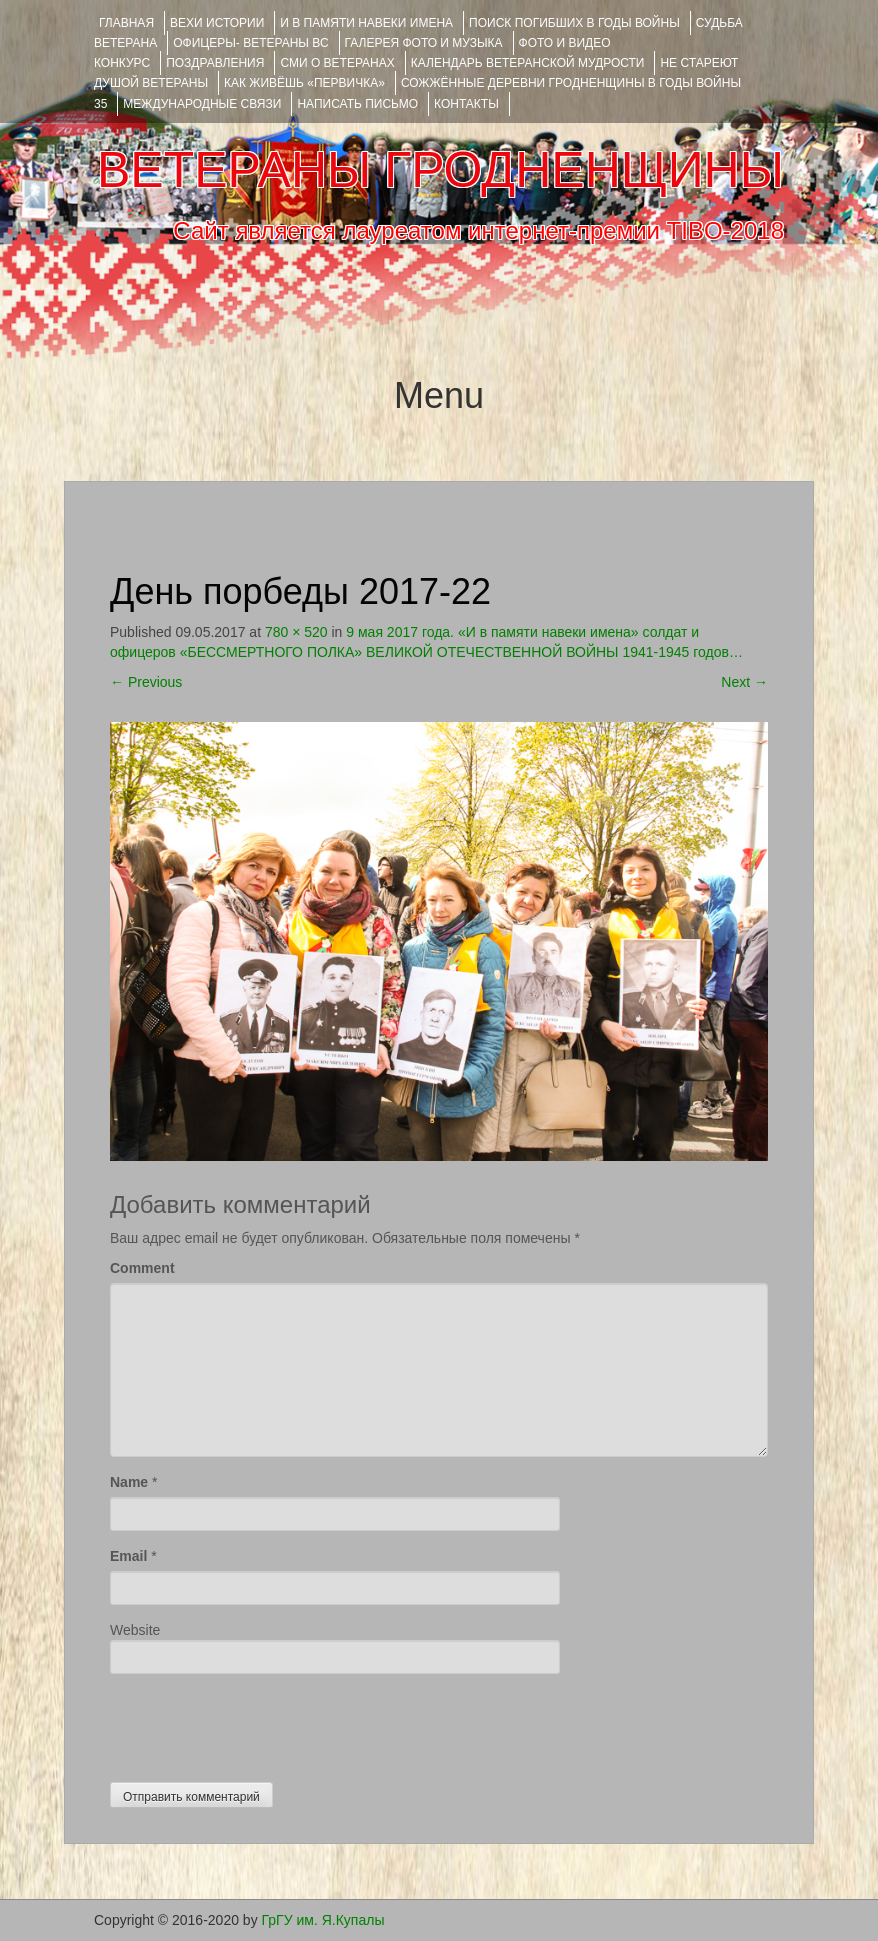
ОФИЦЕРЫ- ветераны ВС (250, 43)
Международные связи (202, 104)
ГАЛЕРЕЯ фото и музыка (424, 43)
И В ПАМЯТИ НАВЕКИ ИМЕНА (366, 23)
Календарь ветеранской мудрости (528, 63)
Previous (146, 682)
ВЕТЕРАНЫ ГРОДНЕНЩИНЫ (440, 170)
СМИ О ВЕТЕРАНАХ (337, 63)
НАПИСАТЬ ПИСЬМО (357, 104)
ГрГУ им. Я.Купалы (323, 1920)
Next (744, 682)
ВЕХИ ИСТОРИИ (217, 23)
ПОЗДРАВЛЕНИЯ (215, 63)
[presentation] (262, 1723)
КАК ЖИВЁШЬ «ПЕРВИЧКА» (304, 83)
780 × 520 (296, 632)
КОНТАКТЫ (466, 104)
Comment (142, 1268)
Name (129, 1482)
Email (128, 1556)
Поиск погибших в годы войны (574, 23)
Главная (126, 23)
